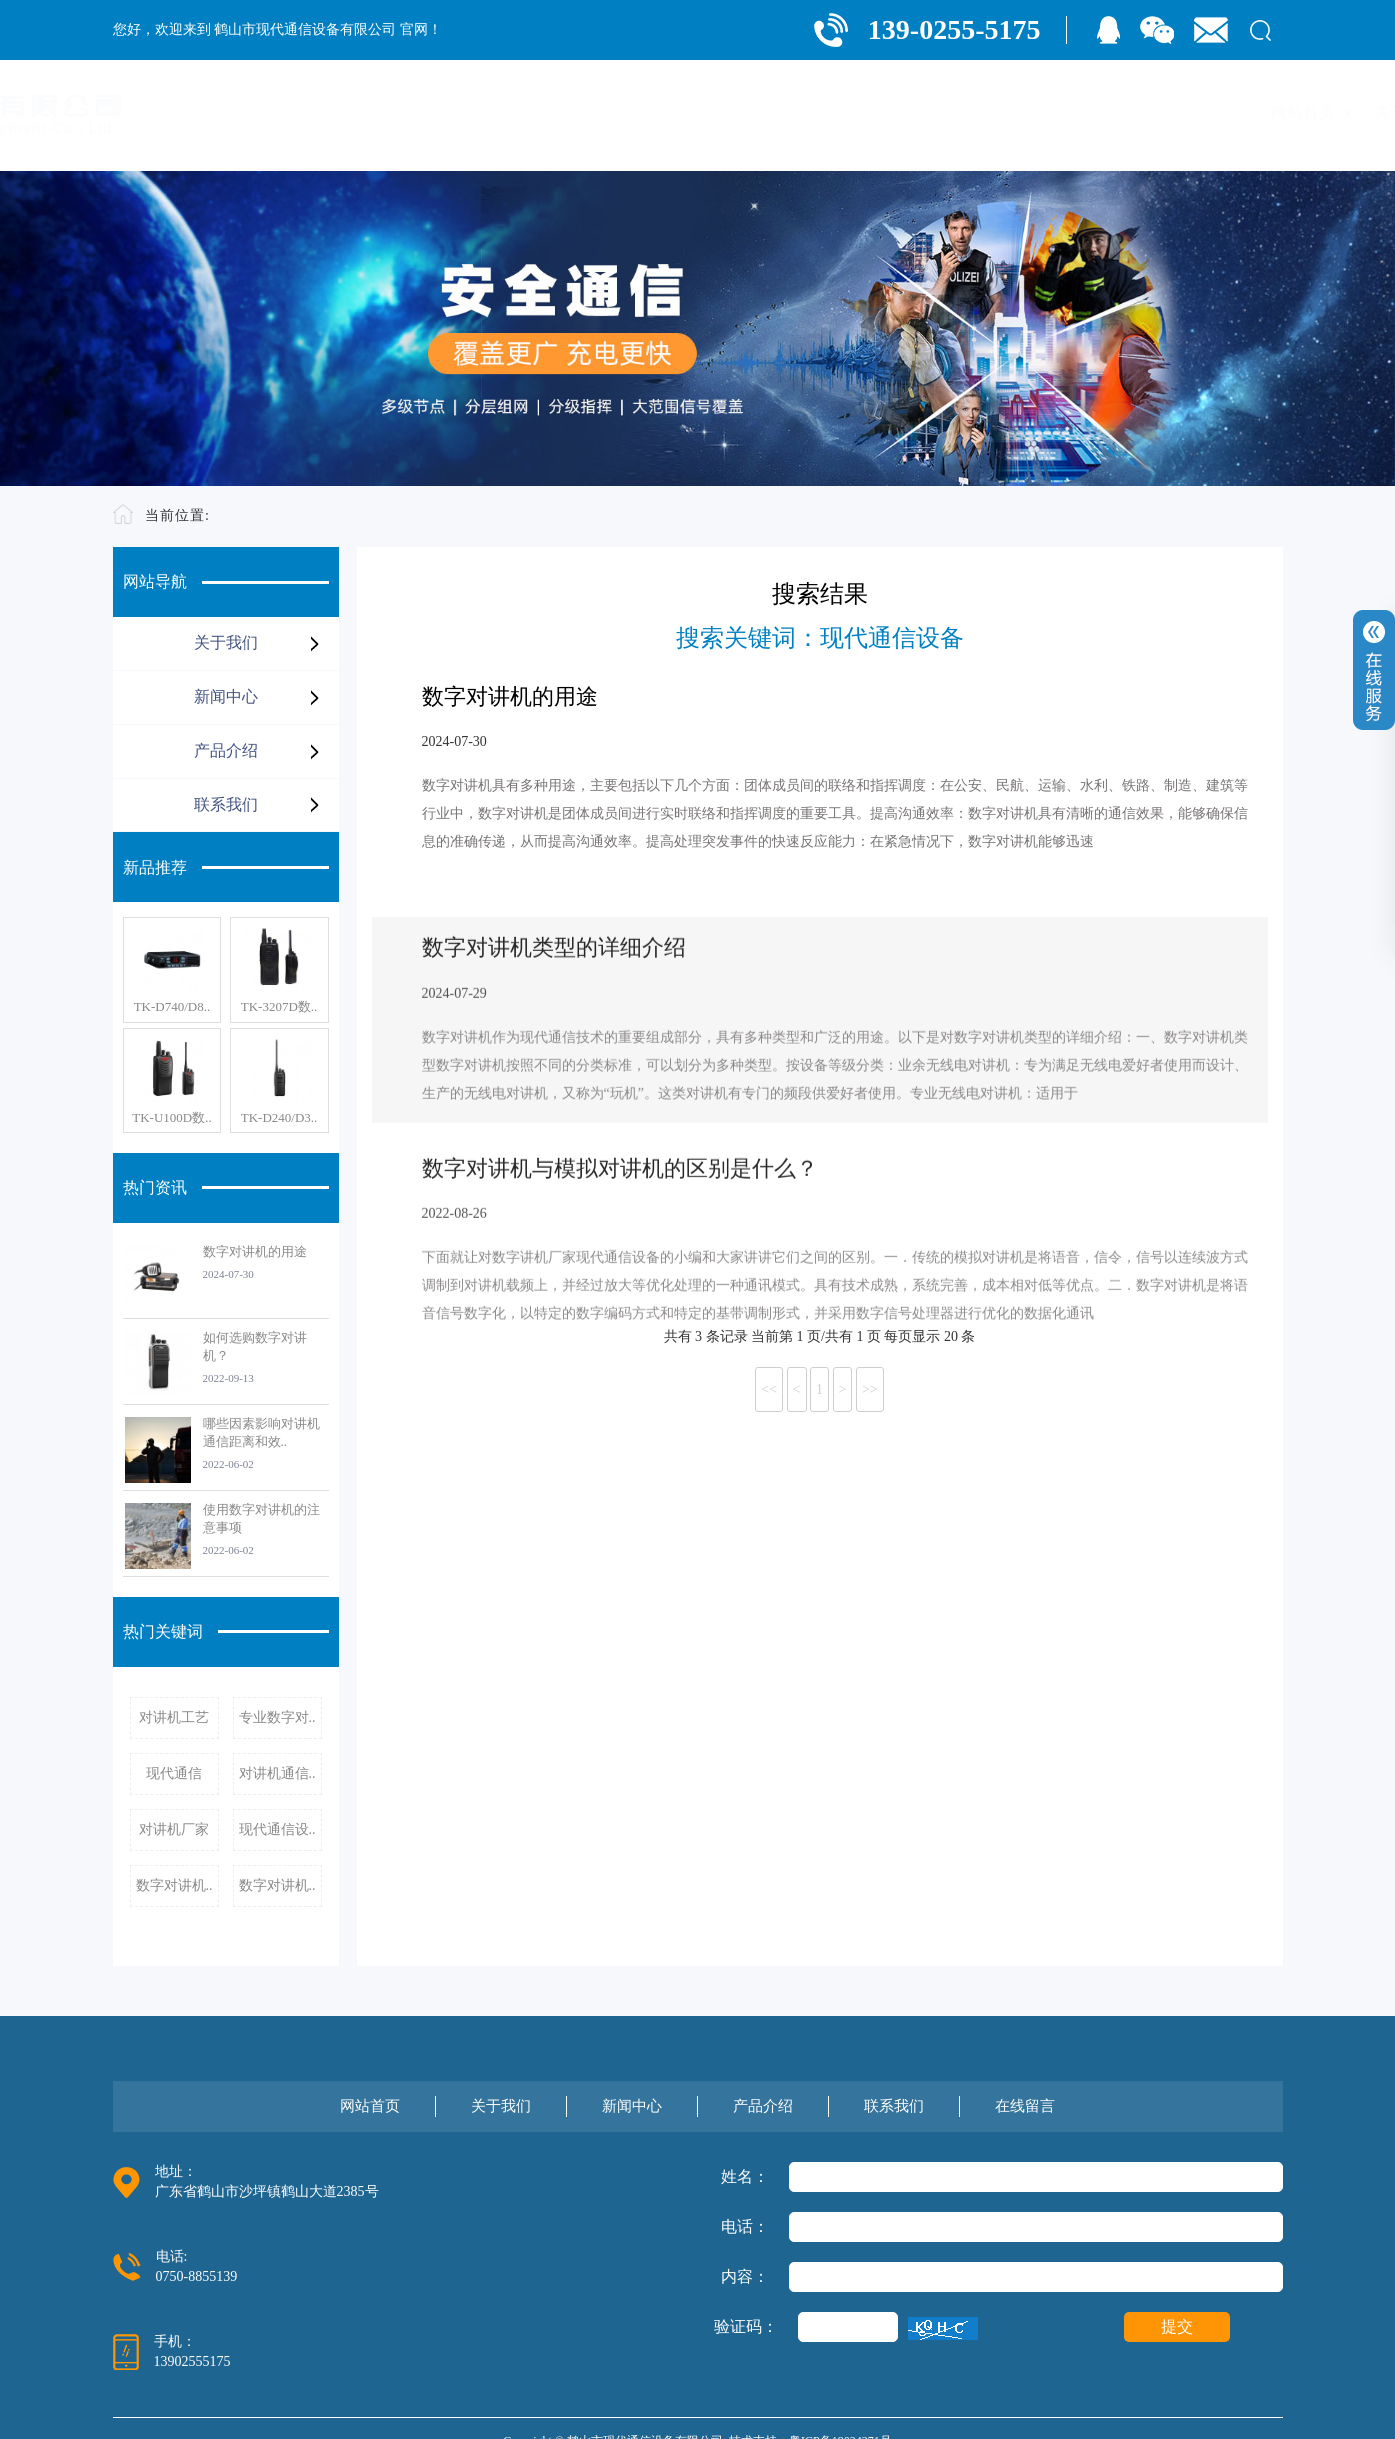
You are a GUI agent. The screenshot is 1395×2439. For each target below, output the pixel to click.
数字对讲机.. (174, 1885)
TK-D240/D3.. (279, 1117)
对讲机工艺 (174, 1717)
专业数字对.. (277, 1717)
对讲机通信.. (277, 1773)
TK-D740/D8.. (172, 1006)
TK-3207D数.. (279, 1006)
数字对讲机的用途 (255, 1251)
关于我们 (813, 112)
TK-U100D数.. (171, 1117)
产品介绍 (1021, 112)
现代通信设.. (277, 1829)
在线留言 (1229, 112)
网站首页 (709, 112)
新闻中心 (917, 112)
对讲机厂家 (174, 1829)
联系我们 (1125, 112)
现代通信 (174, 1773)
